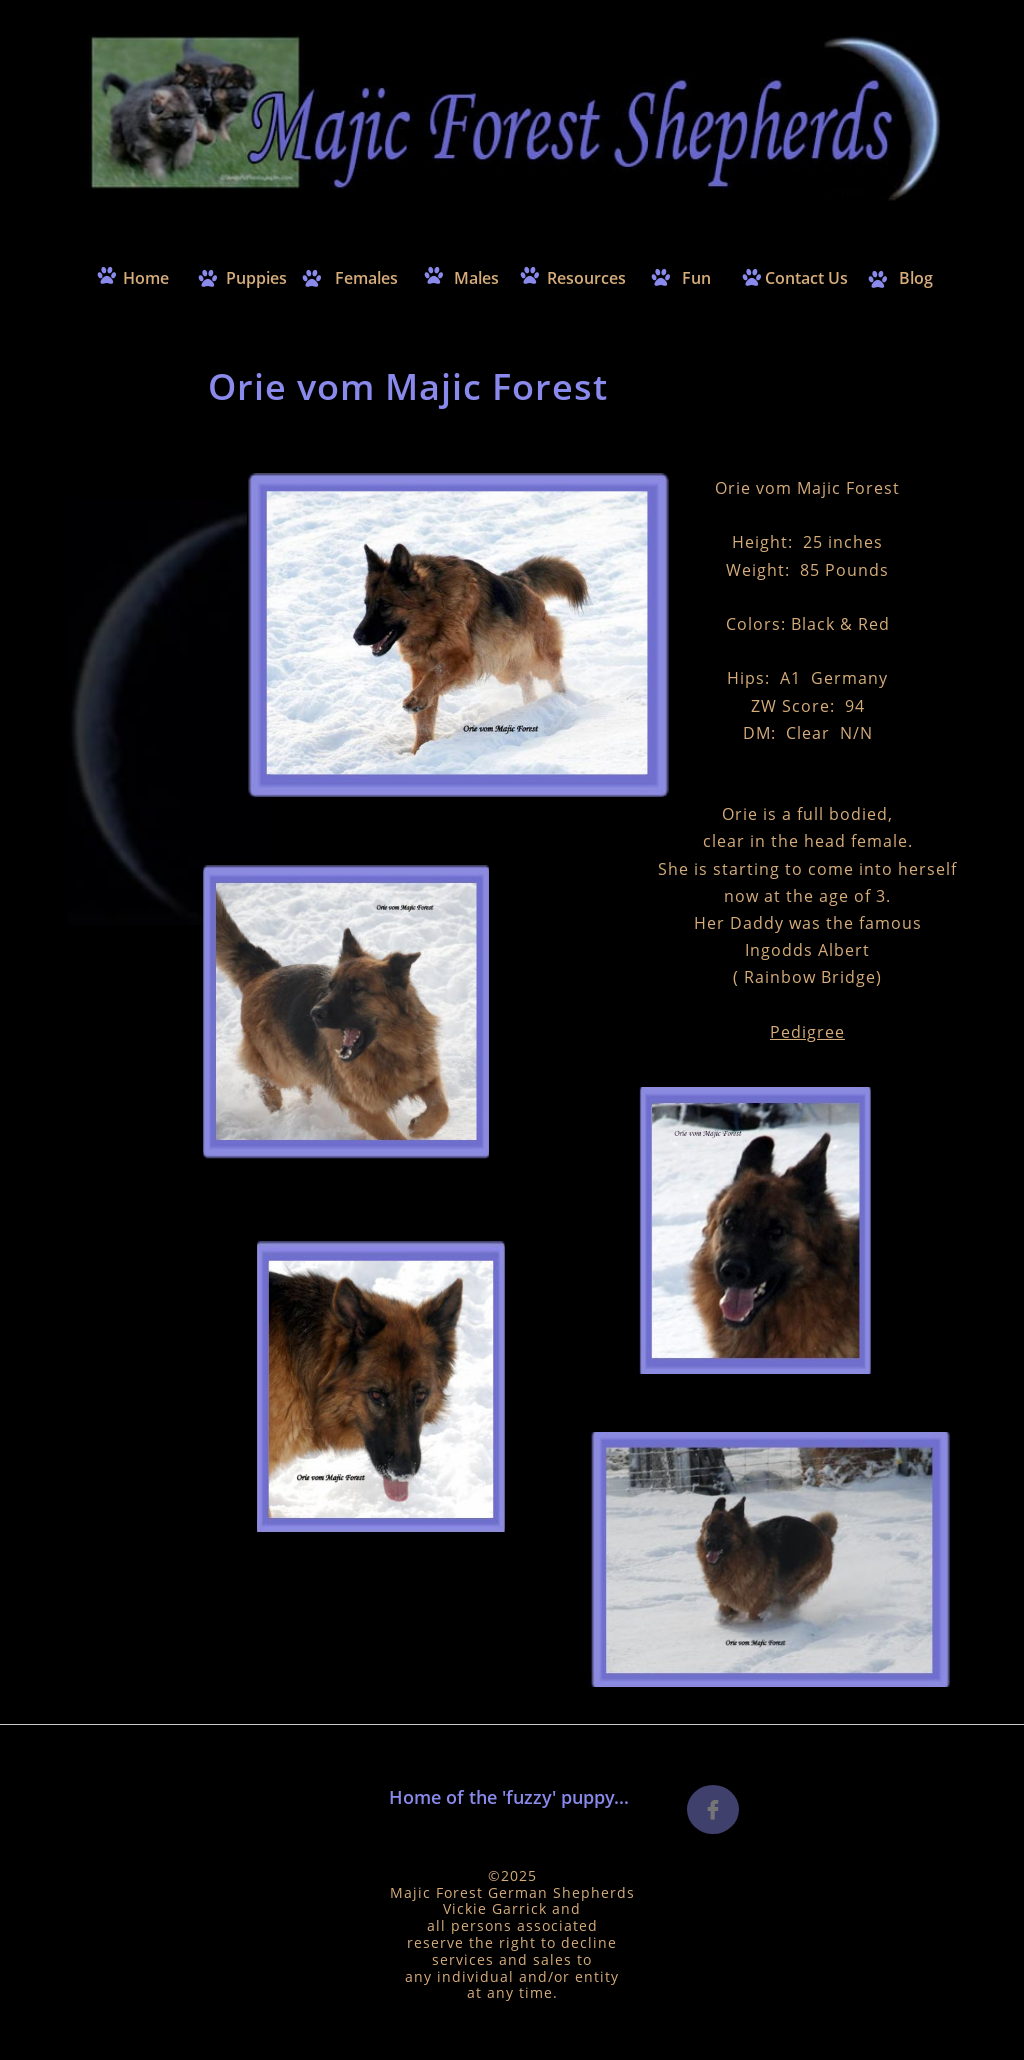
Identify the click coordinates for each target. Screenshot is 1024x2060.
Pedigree (807, 1032)
